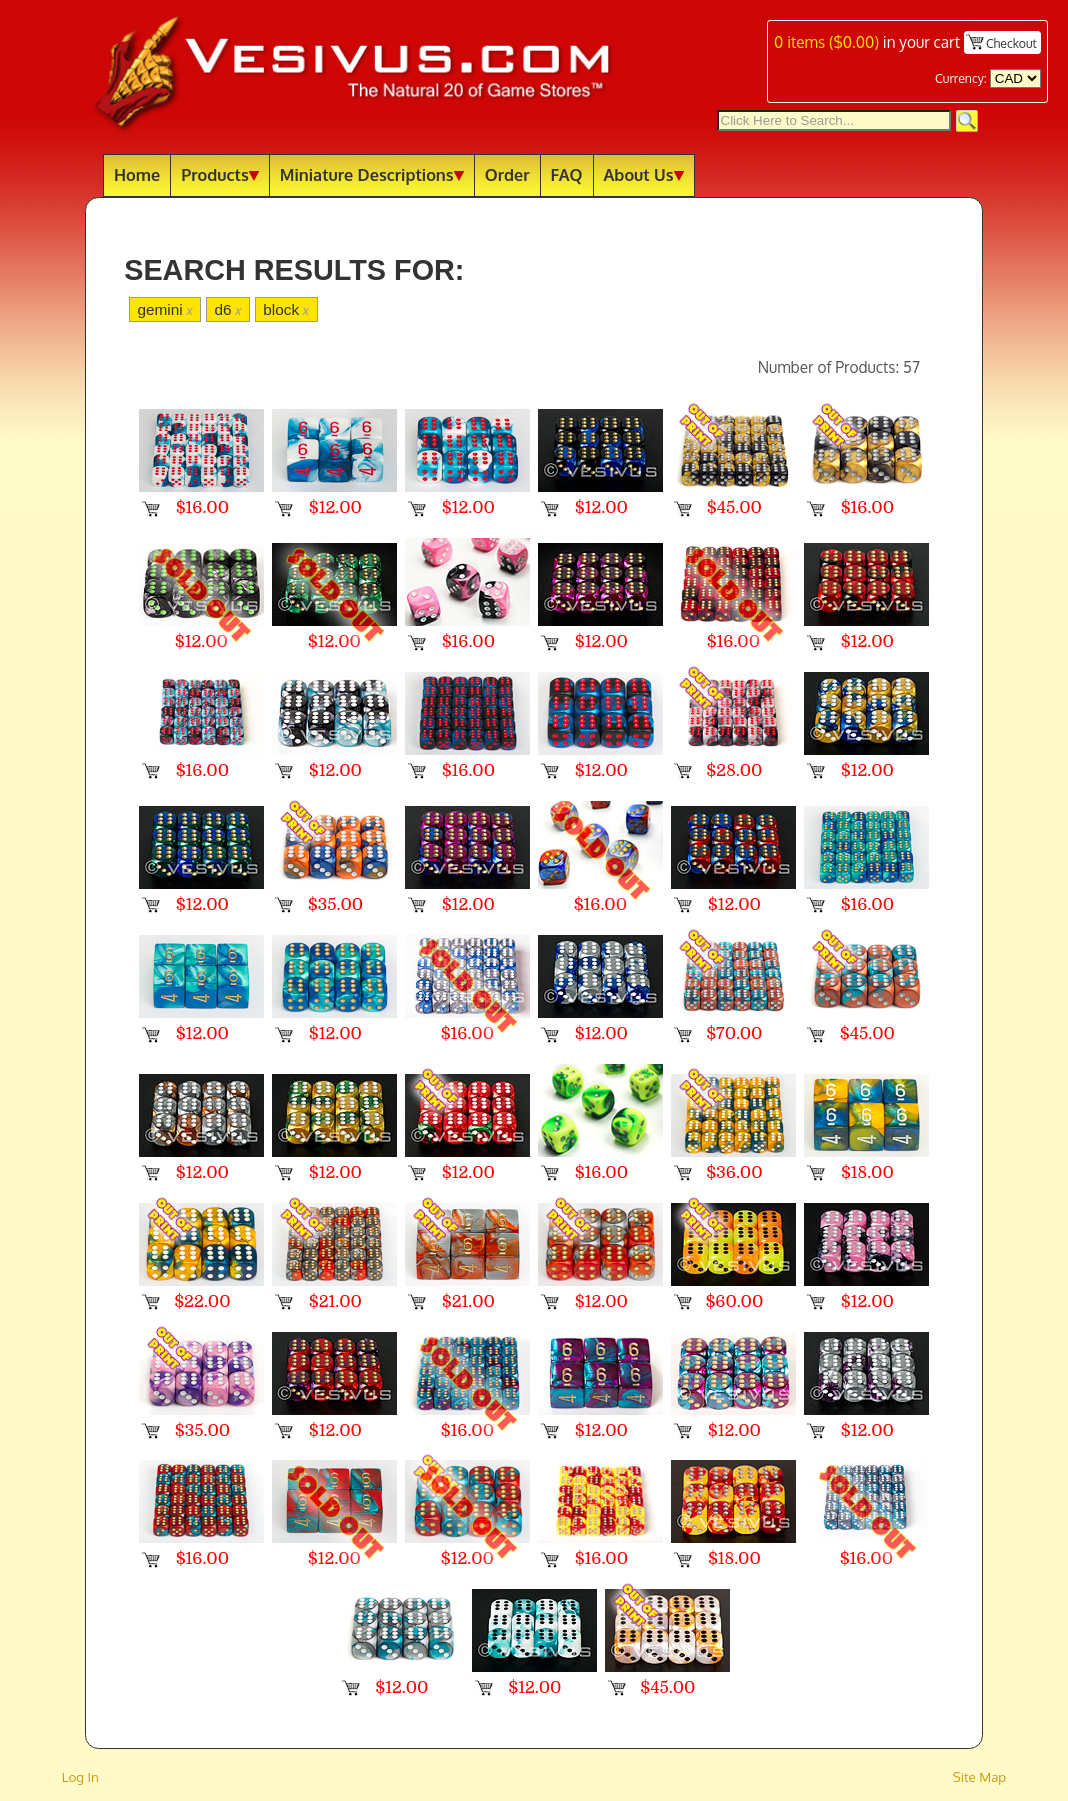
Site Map (980, 1776)
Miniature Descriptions (372, 174)
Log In (80, 1776)
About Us (644, 174)
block (286, 309)
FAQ (567, 174)
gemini (164, 309)
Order (507, 174)
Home (137, 174)
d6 (227, 309)
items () (826, 42)
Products (220, 174)
